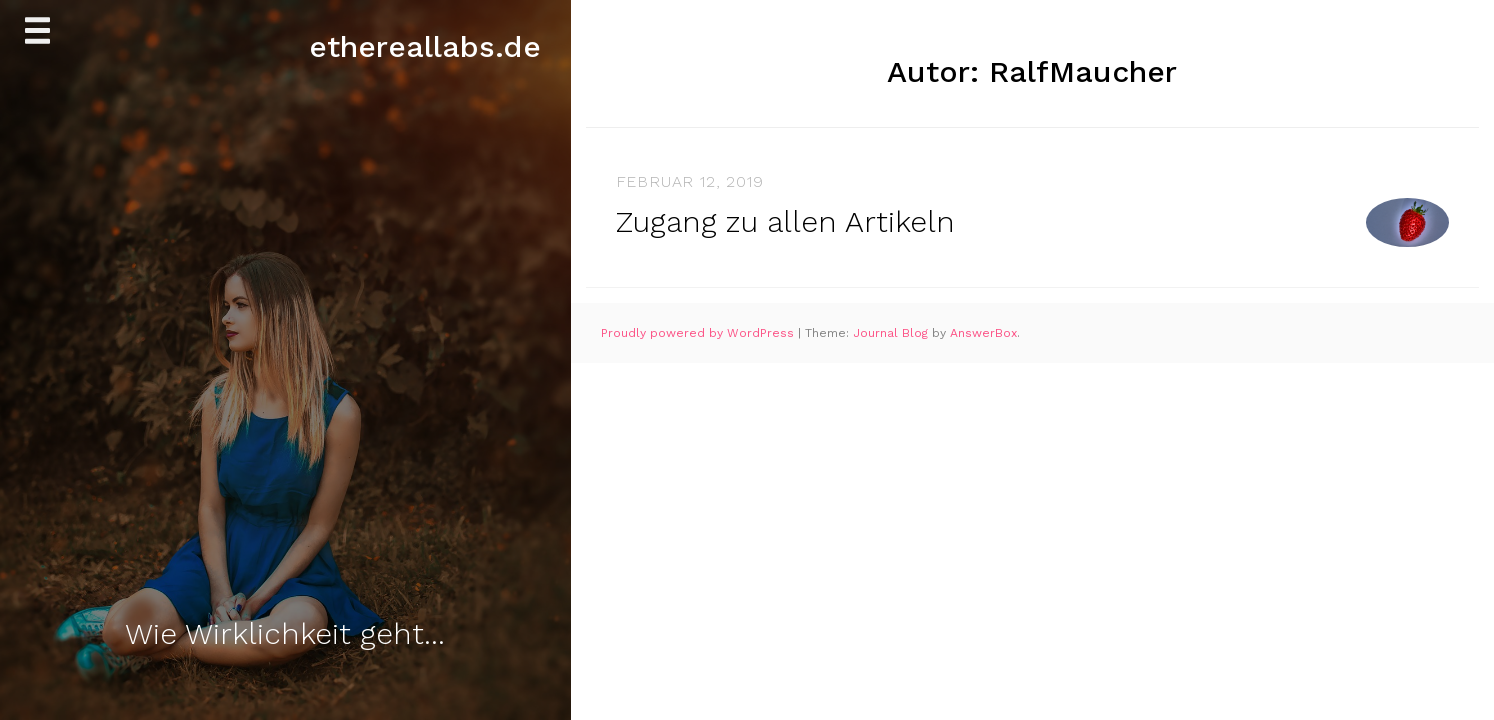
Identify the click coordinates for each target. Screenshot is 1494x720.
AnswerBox (983, 333)
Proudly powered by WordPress (699, 333)
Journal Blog (892, 333)
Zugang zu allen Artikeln (785, 221)
